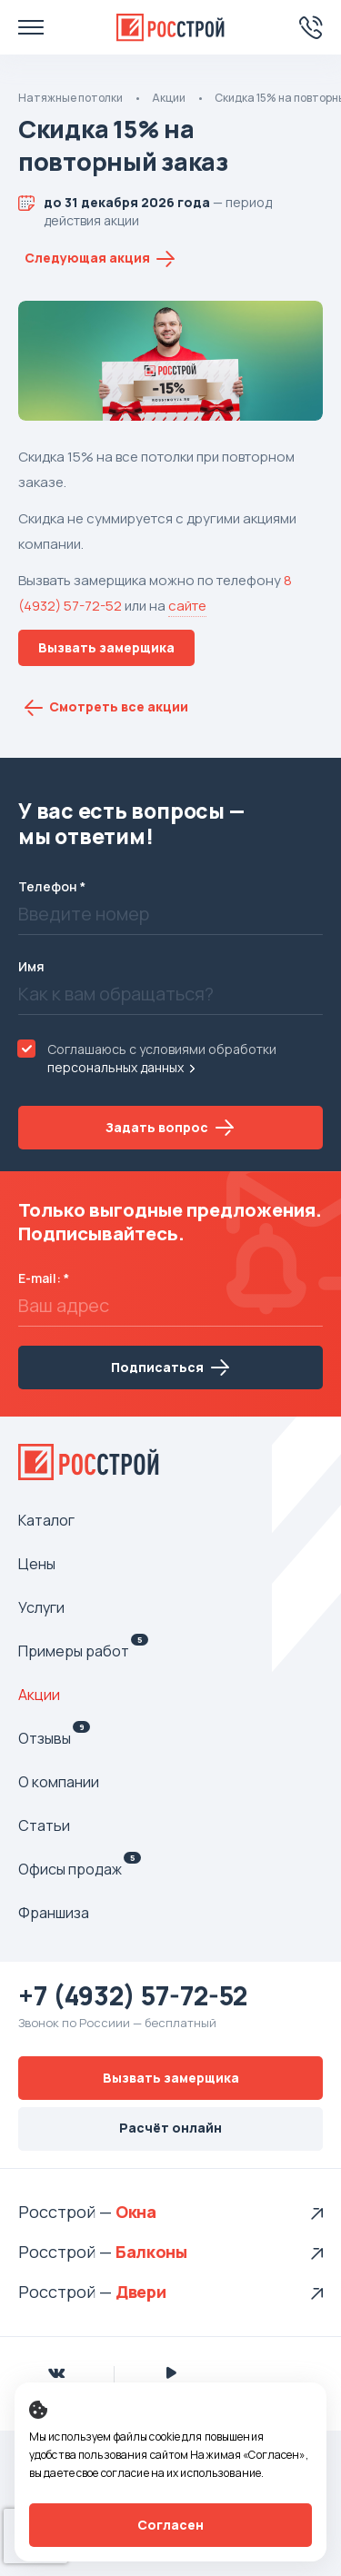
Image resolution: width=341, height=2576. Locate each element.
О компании (58, 1782)
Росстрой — (66, 2212)
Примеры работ (83, 1650)
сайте (187, 605)
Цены (36, 1564)
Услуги (41, 1607)
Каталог (46, 1520)
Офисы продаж (79, 1868)
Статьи (44, 1825)
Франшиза (53, 1913)
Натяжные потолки (70, 97)
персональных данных (115, 1067)
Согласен (170, 2524)
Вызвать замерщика (106, 647)
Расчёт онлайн (170, 2127)
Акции (169, 97)
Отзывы (54, 1737)
